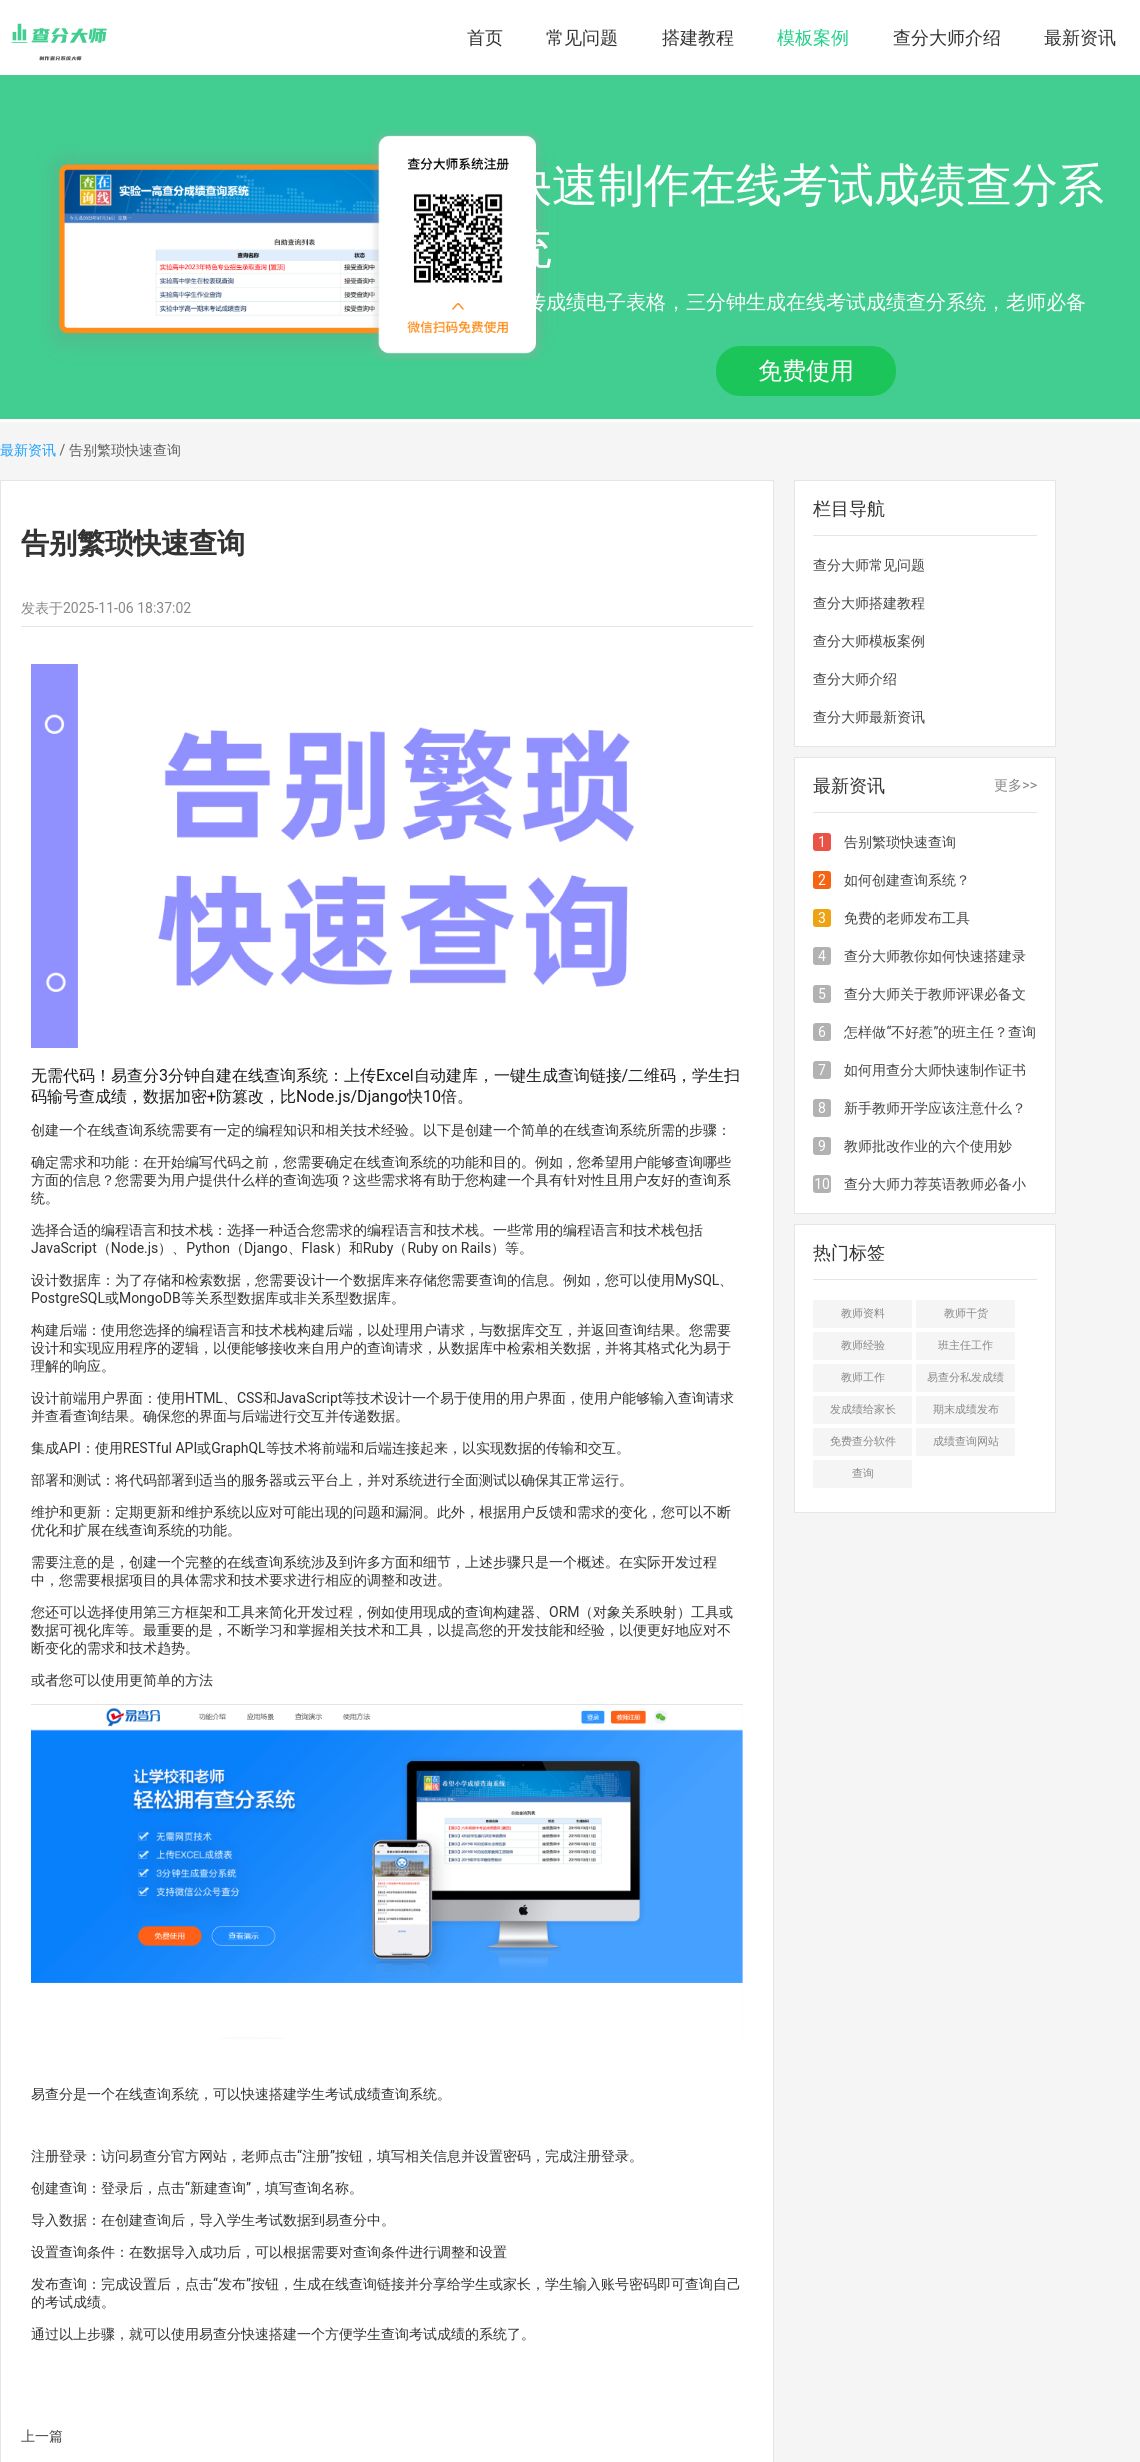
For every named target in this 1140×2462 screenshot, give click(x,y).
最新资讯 (1080, 37)
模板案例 (813, 37)
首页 (485, 37)
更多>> (1015, 785)
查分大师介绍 (947, 37)
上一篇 (42, 2436)
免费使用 (806, 371)
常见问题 (582, 37)
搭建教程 (698, 37)
